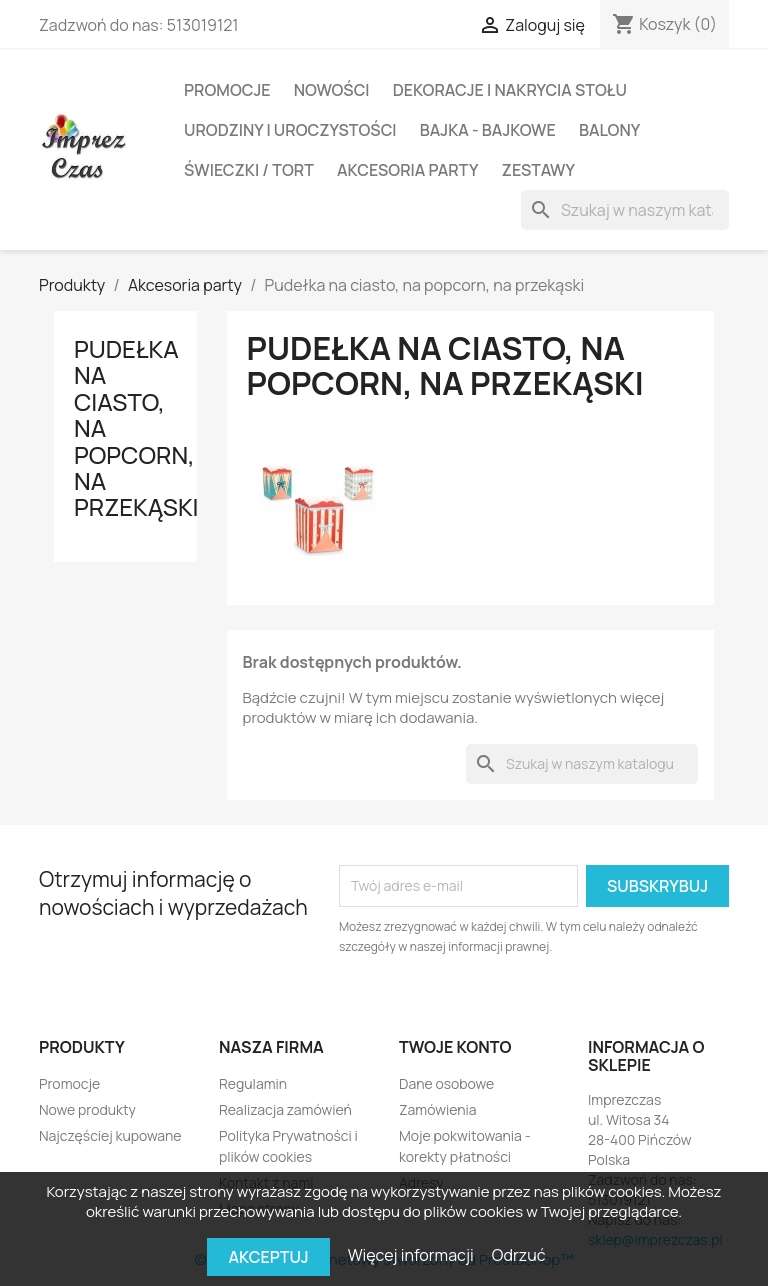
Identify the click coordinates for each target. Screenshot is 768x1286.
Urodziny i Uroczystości (290, 130)
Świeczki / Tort (249, 170)
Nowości (332, 90)
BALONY (609, 130)
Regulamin (253, 1083)
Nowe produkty (87, 1109)
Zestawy (538, 170)
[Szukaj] (625, 210)
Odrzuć (519, 1255)
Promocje (227, 90)
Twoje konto (455, 1047)
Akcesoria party (407, 170)
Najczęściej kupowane (110, 1135)
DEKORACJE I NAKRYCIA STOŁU (510, 90)
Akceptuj (268, 1257)
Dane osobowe (446, 1083)
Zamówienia (438, 1109)
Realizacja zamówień (285, 1109)
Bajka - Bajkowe (488, 130)
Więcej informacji (412, 1255)
